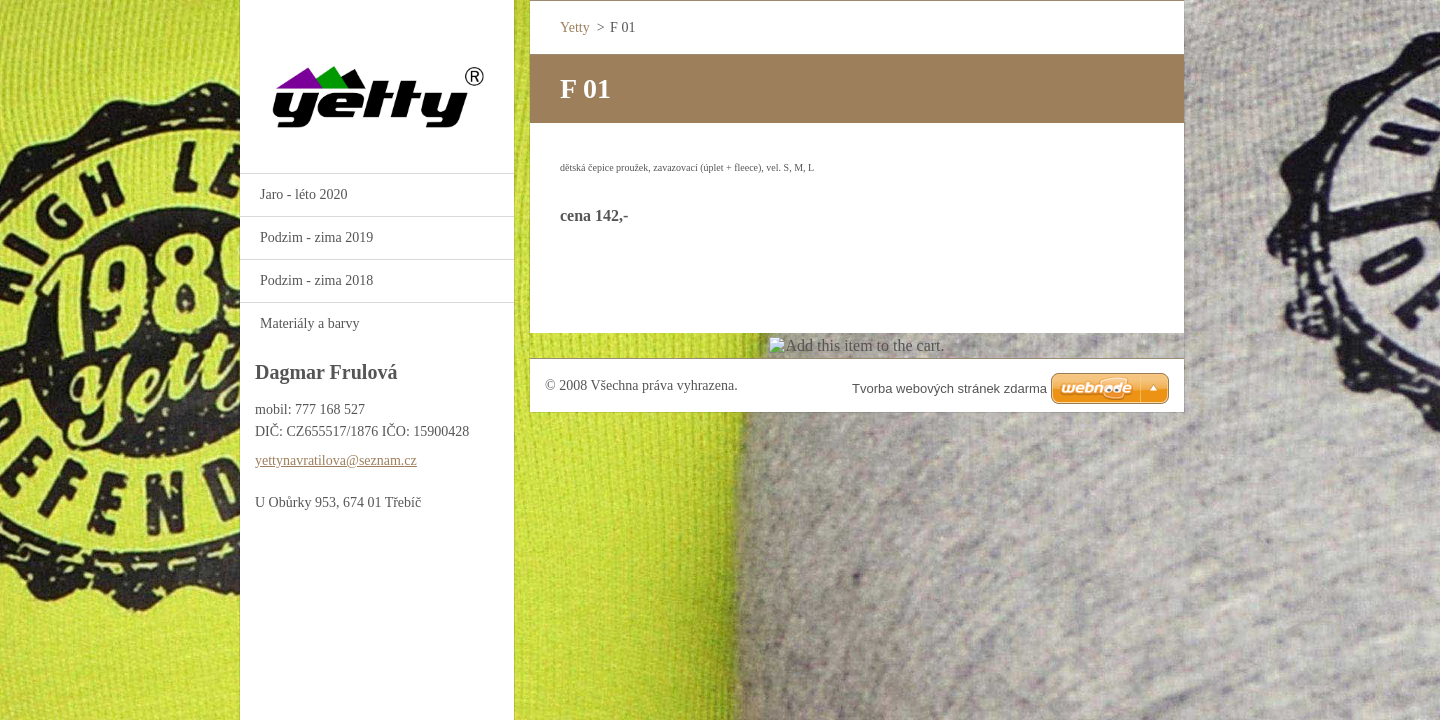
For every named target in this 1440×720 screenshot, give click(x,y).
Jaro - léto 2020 (303, 194)
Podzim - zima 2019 (316, 237)
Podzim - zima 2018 (316, 280)
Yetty (575, 27)
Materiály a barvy (310, 323)
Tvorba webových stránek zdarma (949, 388)
